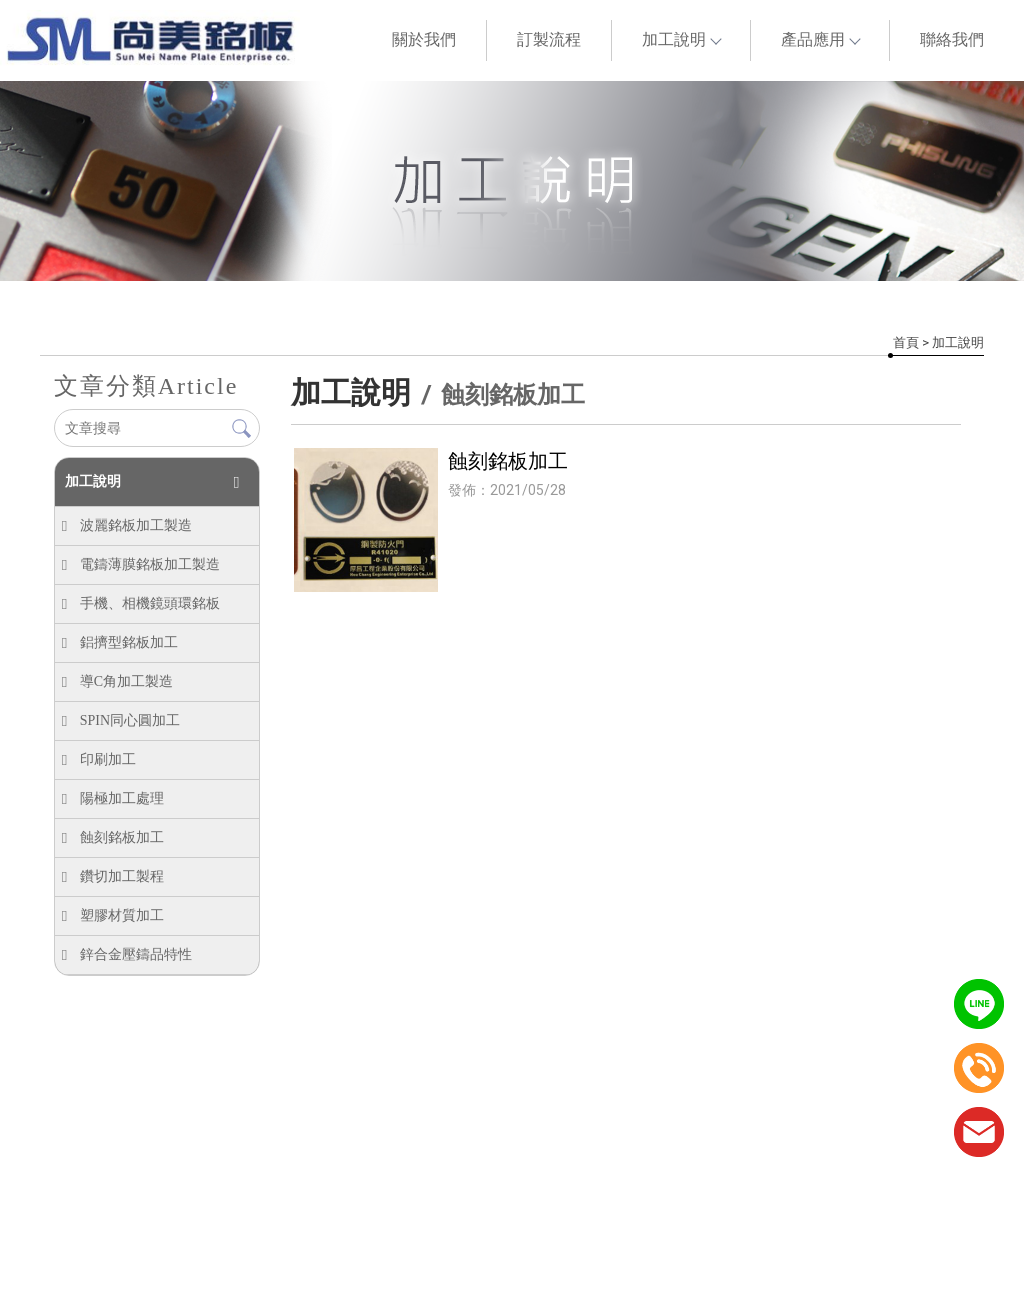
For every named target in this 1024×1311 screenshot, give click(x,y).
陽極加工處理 (121, 798)
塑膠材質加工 (121, 915)
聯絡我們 (952, 39)
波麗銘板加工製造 (135, 525)
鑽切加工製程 (121, 876)
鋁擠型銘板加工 (128, 642)
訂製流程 (549, 39)
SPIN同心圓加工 (129, 720)
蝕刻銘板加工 (121, 837)
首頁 (906, 342)
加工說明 (681, 39)
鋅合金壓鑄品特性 (135, 954)
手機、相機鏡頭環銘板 (149, 603)
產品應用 (820, 39)
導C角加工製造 (125, 681)
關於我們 (424, 39)
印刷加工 (107, 759)
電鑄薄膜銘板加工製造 (149, 564)
